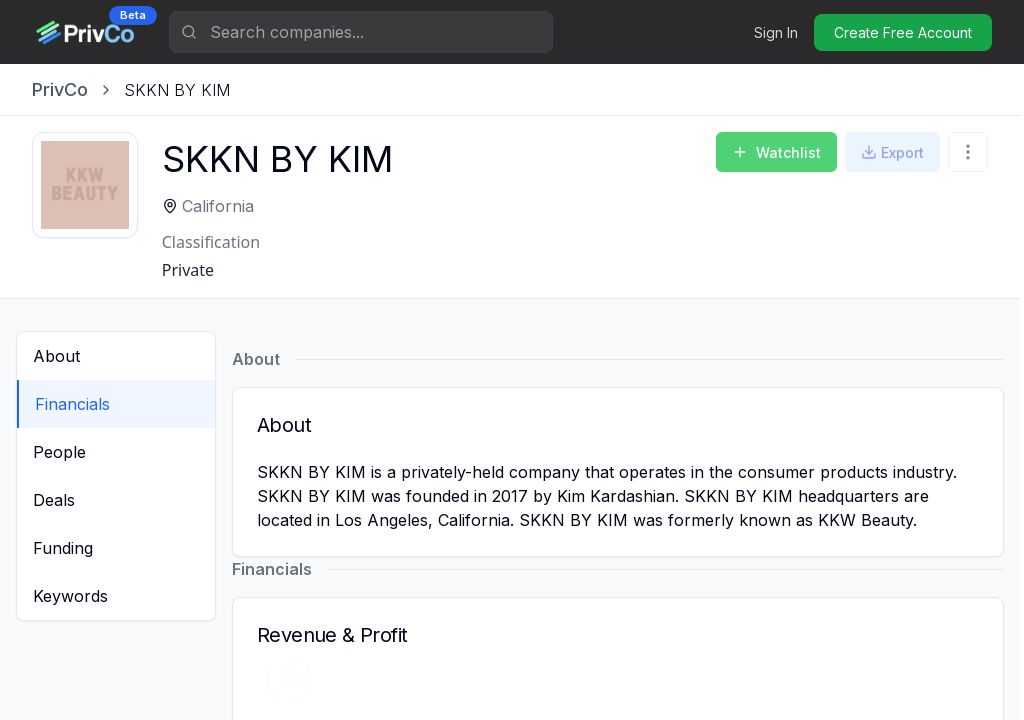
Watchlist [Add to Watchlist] (776, 152)
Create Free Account (903, 32)
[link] (177, 90)
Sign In (776, 32)
